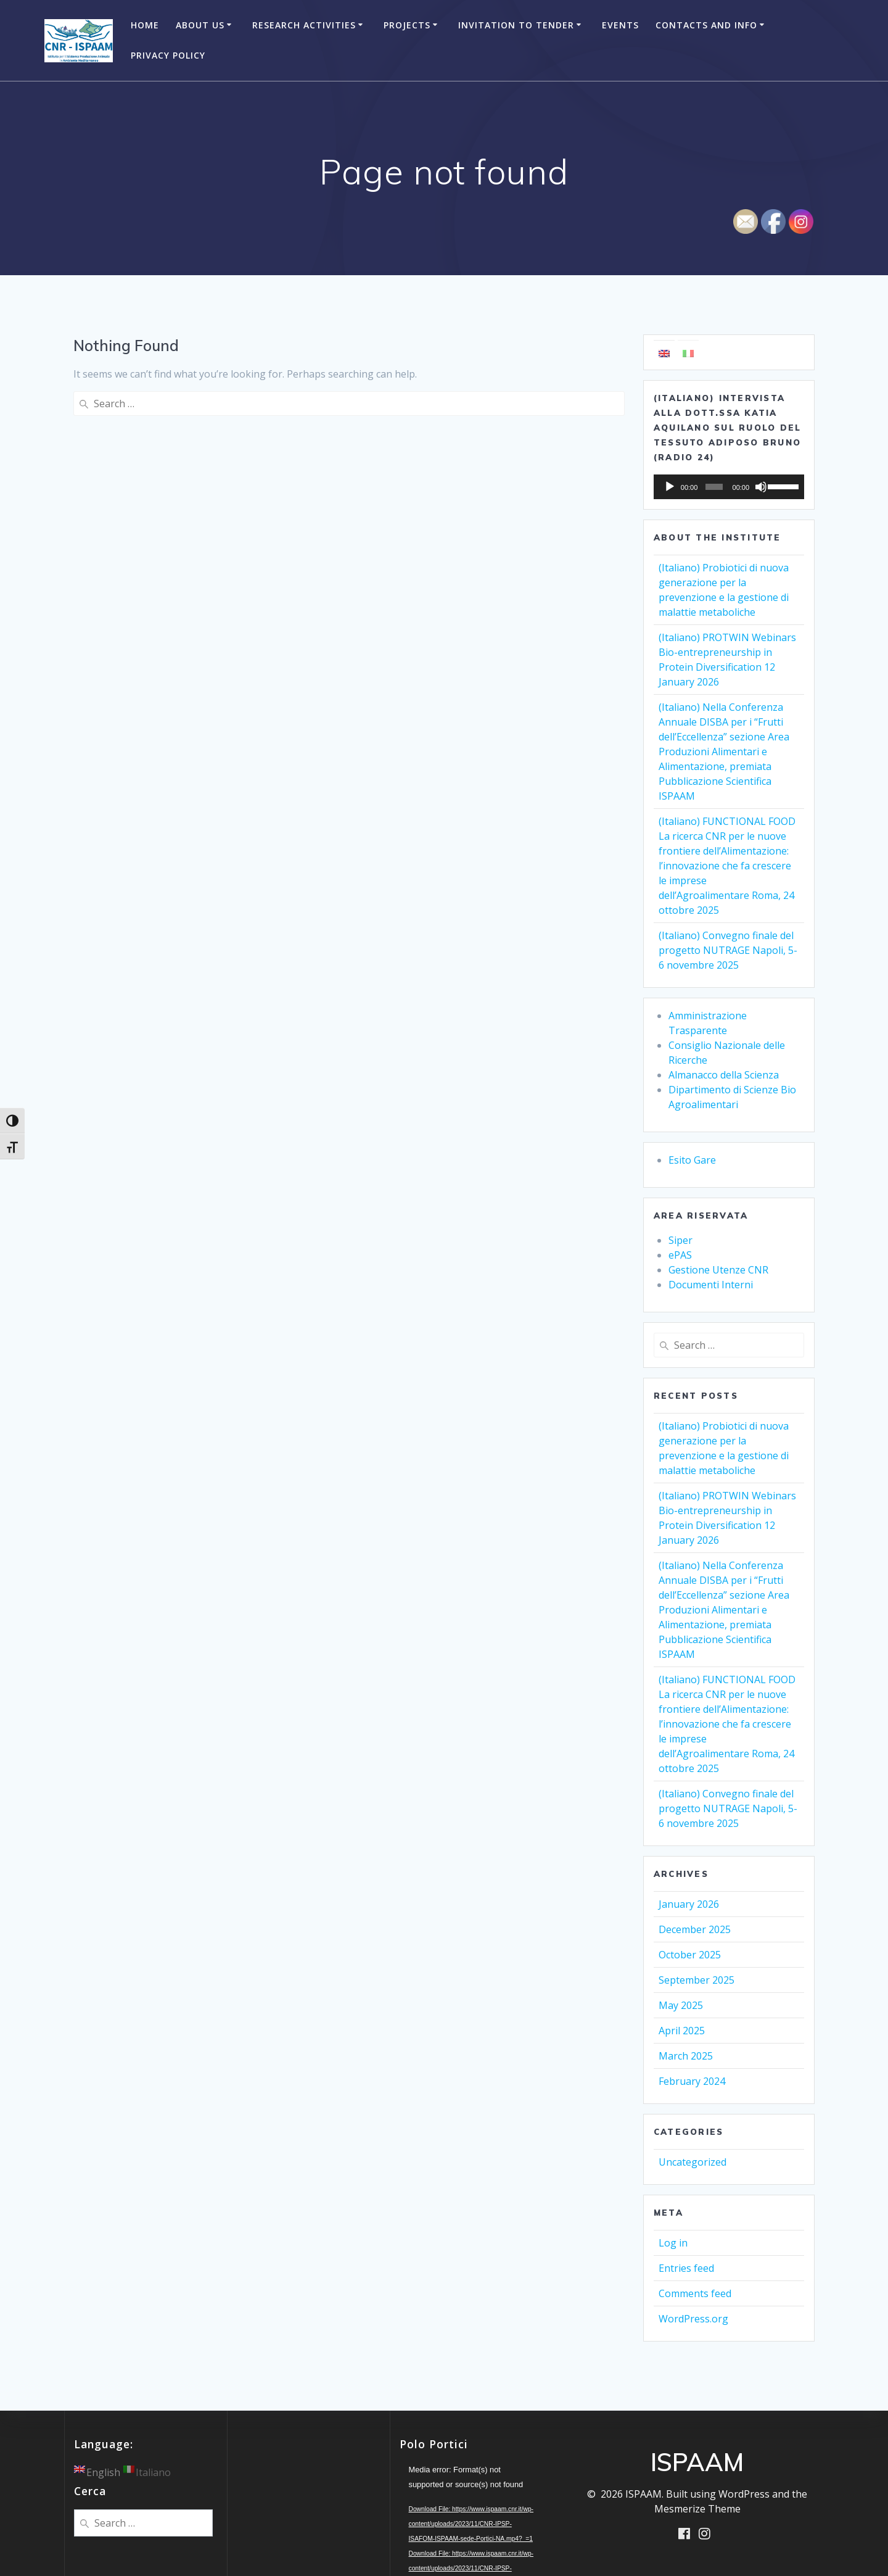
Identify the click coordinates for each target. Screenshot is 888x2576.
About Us (200, 25)
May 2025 (681, 2005)
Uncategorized (692, 2162)
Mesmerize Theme (697, 2509)
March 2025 (686, 2056)
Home (145, 25)
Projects (407, 25)
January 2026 (689, 1904)
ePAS (680, 1255)
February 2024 (692, 2081)
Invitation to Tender (516, 25)
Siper (680, 1240)
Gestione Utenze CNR (718, 1270)
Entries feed (686, 2268)
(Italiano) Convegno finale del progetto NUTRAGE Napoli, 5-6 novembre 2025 (728, 950)
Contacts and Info (706, 25)
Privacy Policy (168, 55)
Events (620, 25)
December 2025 (695, 1929)
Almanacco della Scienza (723, 1075)
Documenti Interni (710, 1284)
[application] (729, 486)
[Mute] (761, 487)
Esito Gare (692, 1160)
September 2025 (696, 1980)
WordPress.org (693, 2318)
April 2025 (682, 2030)
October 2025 (690, 1954)
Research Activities (304, 25)
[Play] (670, 487)
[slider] (714, 487)
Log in (673, 2243)
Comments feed (695, 2293)
